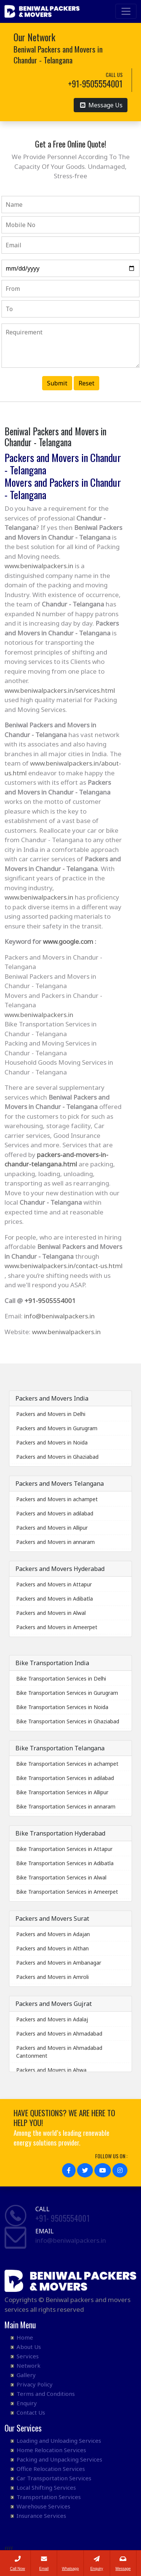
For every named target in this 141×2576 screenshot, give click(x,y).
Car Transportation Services (54, 2478)
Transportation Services (49, 2497)
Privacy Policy (35, 2384)
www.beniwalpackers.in (39, 565)
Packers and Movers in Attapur (54, 1584)
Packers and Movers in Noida (52, 1442)
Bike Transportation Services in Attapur (64, 1848)
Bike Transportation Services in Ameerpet (67, 1891)
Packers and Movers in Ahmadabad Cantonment (59, 2051)
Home (25, 2337)
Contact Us (31, 2412)
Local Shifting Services (46, 2487)
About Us (29, 2346)
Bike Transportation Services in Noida (62, 1707)
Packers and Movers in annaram (55, 1541)
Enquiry (27, 2403)
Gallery (26, 2375)
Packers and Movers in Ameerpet (56, 1627)
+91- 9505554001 (62, 2218)
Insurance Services (41, 2515)
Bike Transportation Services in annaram (65, 1806)
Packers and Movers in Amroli (52, 1976)
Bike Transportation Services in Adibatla (65, 1863)
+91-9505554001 (50, 1300)
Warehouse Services (43, 2506)
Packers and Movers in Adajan (53, 1934)
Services (28, 2356)
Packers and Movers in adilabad (54, 1513)
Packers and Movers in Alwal (51, 1612)
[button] (69, 2170)
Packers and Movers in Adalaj (52, 2019)
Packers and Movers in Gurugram (56, 1428)
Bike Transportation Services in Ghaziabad (67, 1721)
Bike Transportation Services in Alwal (61, 1877)
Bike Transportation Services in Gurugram (67, 1692)
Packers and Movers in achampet (57, 1499)
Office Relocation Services (51, 2468)
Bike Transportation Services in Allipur (62, 1792)
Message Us (101, 105)
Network (29, 2365)
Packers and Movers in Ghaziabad (57, 1456)
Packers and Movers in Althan (52, 1948)
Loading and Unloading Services (59, 2440)
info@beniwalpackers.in (59, 1316)
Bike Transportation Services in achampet (67, 1763)
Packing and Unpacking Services (59, 2459)
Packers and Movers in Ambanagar (58, 1962)
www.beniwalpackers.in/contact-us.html (64, 1265)
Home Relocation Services (51, 2450)
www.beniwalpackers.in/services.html (60, 690)
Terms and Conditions (46, 2393)
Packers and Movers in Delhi (50, 1413)
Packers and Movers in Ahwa (51, 2069)
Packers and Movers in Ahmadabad (59, 2033)
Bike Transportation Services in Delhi (61, 1678)
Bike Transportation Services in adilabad (65, 1778)
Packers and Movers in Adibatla (54, 1598)
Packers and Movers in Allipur (52, 1527)
